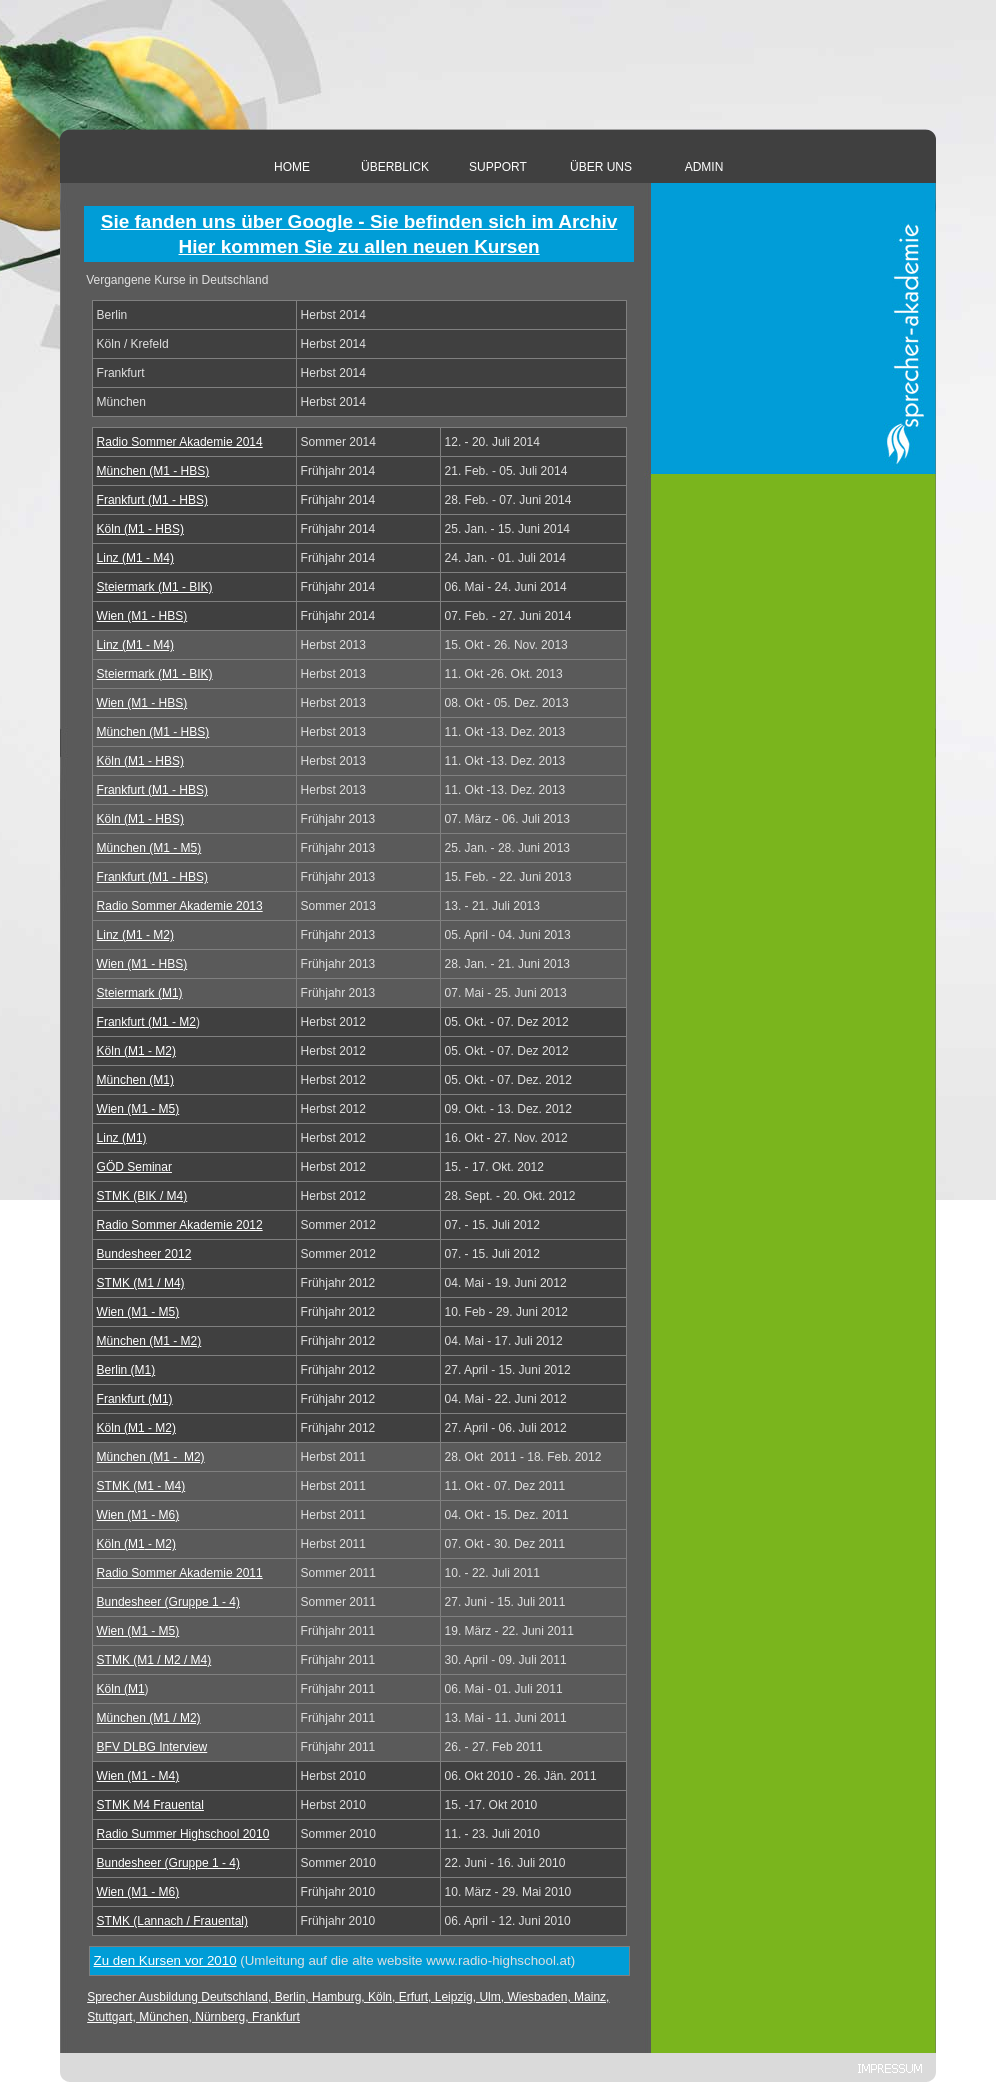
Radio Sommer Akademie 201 (180, 442)
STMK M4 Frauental (150, 1805)
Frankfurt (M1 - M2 (146, 1022)
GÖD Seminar (134, 1167)
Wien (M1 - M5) (138, 1109)
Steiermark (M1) (140, 993)
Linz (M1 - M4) (135, 558)
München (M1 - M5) (149, 848)
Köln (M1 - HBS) (140, 529)
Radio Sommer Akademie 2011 (180, 1573)
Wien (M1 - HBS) (142, 616)
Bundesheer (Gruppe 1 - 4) (168, 1602)
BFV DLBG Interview (152, 1747)
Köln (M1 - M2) (136, 1051)
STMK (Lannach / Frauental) (172, 1921)
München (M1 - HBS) (153, 471)
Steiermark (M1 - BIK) (155, 587)
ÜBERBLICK (395, 167)
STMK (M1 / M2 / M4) (154, 1660)
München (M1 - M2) (149, 1341)
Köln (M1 (136, 1544)
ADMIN (704, 167)
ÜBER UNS (601, 167)
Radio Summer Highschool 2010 (183, 1834)
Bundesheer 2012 (144, 1254)
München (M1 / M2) (149, 1718)
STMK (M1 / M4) (141, 1283)
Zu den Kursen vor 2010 (165, 1960)
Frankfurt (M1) (135, 1399)
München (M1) (135, 1080)
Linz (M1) (122, 1138)
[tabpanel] (359, 234)
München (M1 (151, 1457)
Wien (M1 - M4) (138, 1776)
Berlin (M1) (126, 1370)
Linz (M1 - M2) (135, 935)
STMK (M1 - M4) (141, 1486)
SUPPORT (498, 167)
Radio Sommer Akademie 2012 (180, 1225)
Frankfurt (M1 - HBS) (152, 500)
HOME (292, 167)
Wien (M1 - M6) (138, 1515)
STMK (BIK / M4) (142, 1196)
